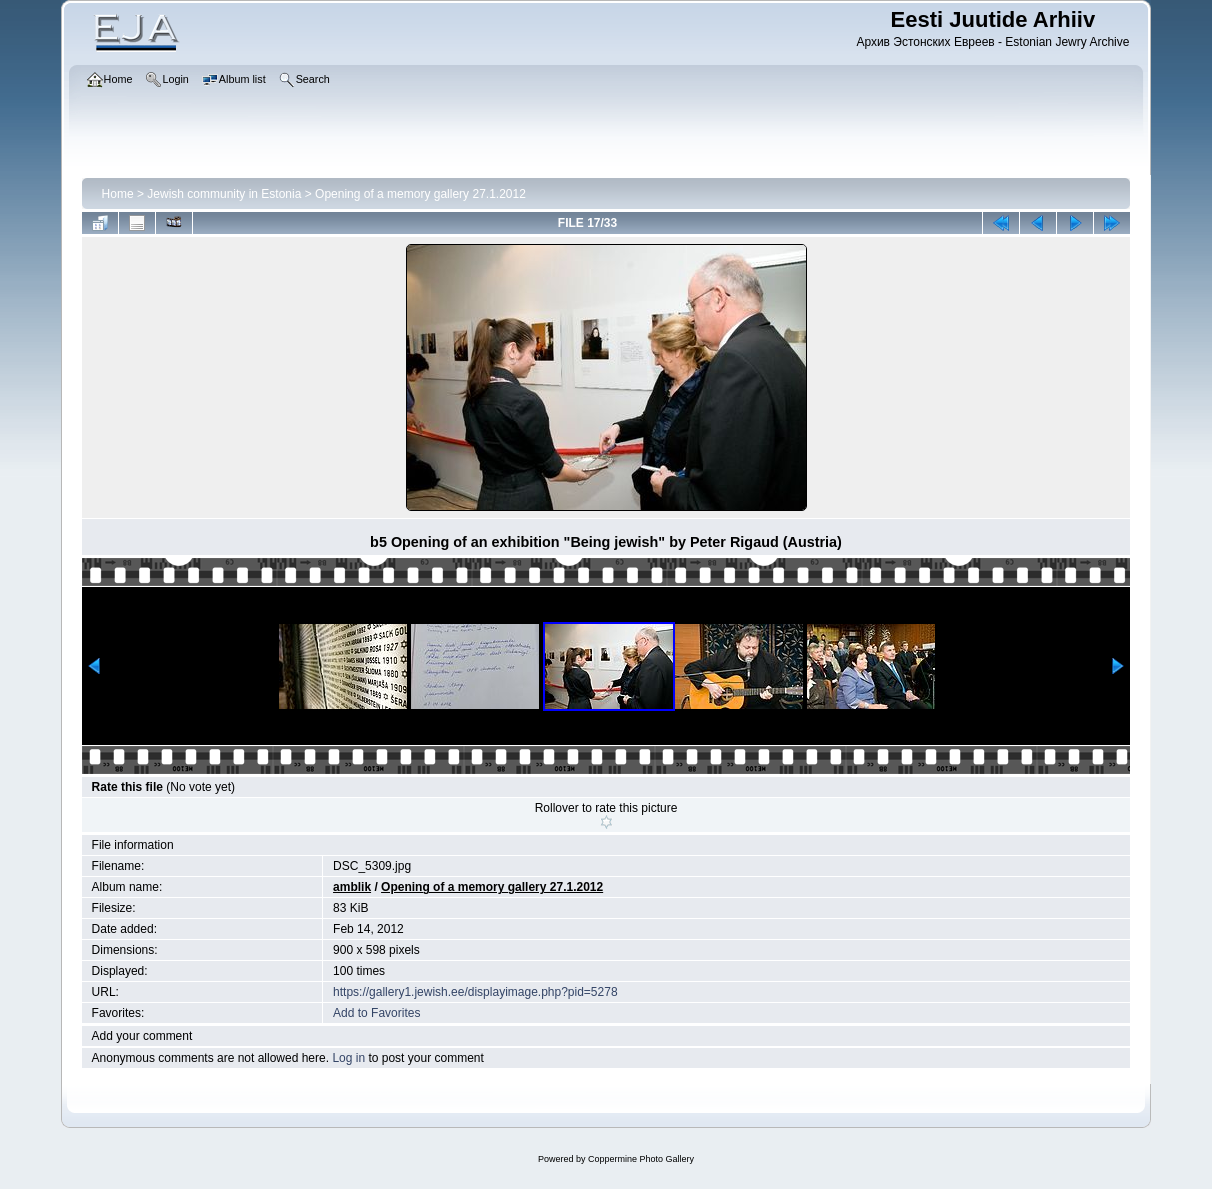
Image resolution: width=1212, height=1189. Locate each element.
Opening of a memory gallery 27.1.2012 (420, 194)
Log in (348, 1058)
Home (118, 194)
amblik (352, 887)
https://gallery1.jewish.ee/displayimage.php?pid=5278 (475, 992)
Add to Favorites (376, 1013)
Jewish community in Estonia (224, 194)
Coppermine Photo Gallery (641, 1159)
